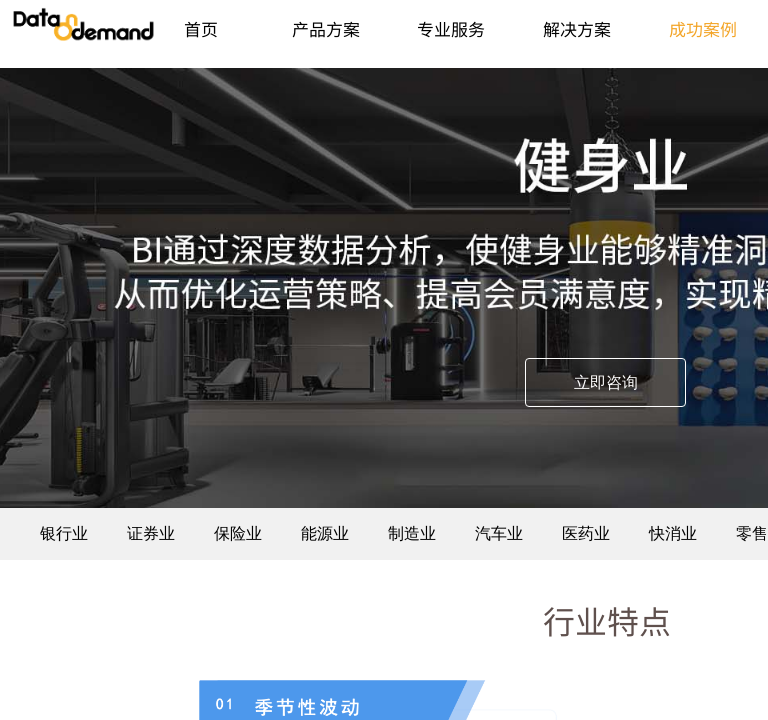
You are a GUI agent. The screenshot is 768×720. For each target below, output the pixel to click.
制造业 (412, 533)
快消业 (673, 533)
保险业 (238, 533)
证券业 (151, 533)
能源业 (325, 533)
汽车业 (499, 533)
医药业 (586, 533)
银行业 (64, 533)
